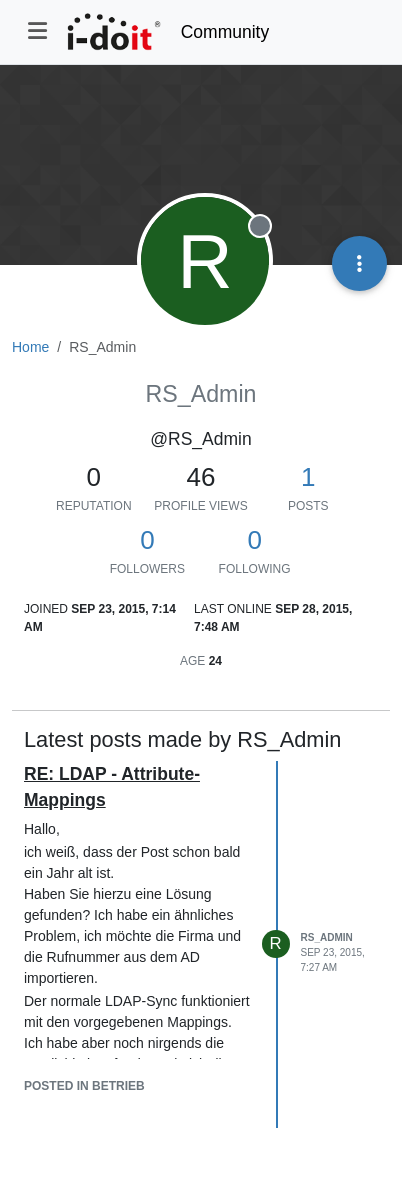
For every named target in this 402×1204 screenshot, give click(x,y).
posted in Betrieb (84, 1086)
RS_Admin (327, 937)
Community (225, 32)
